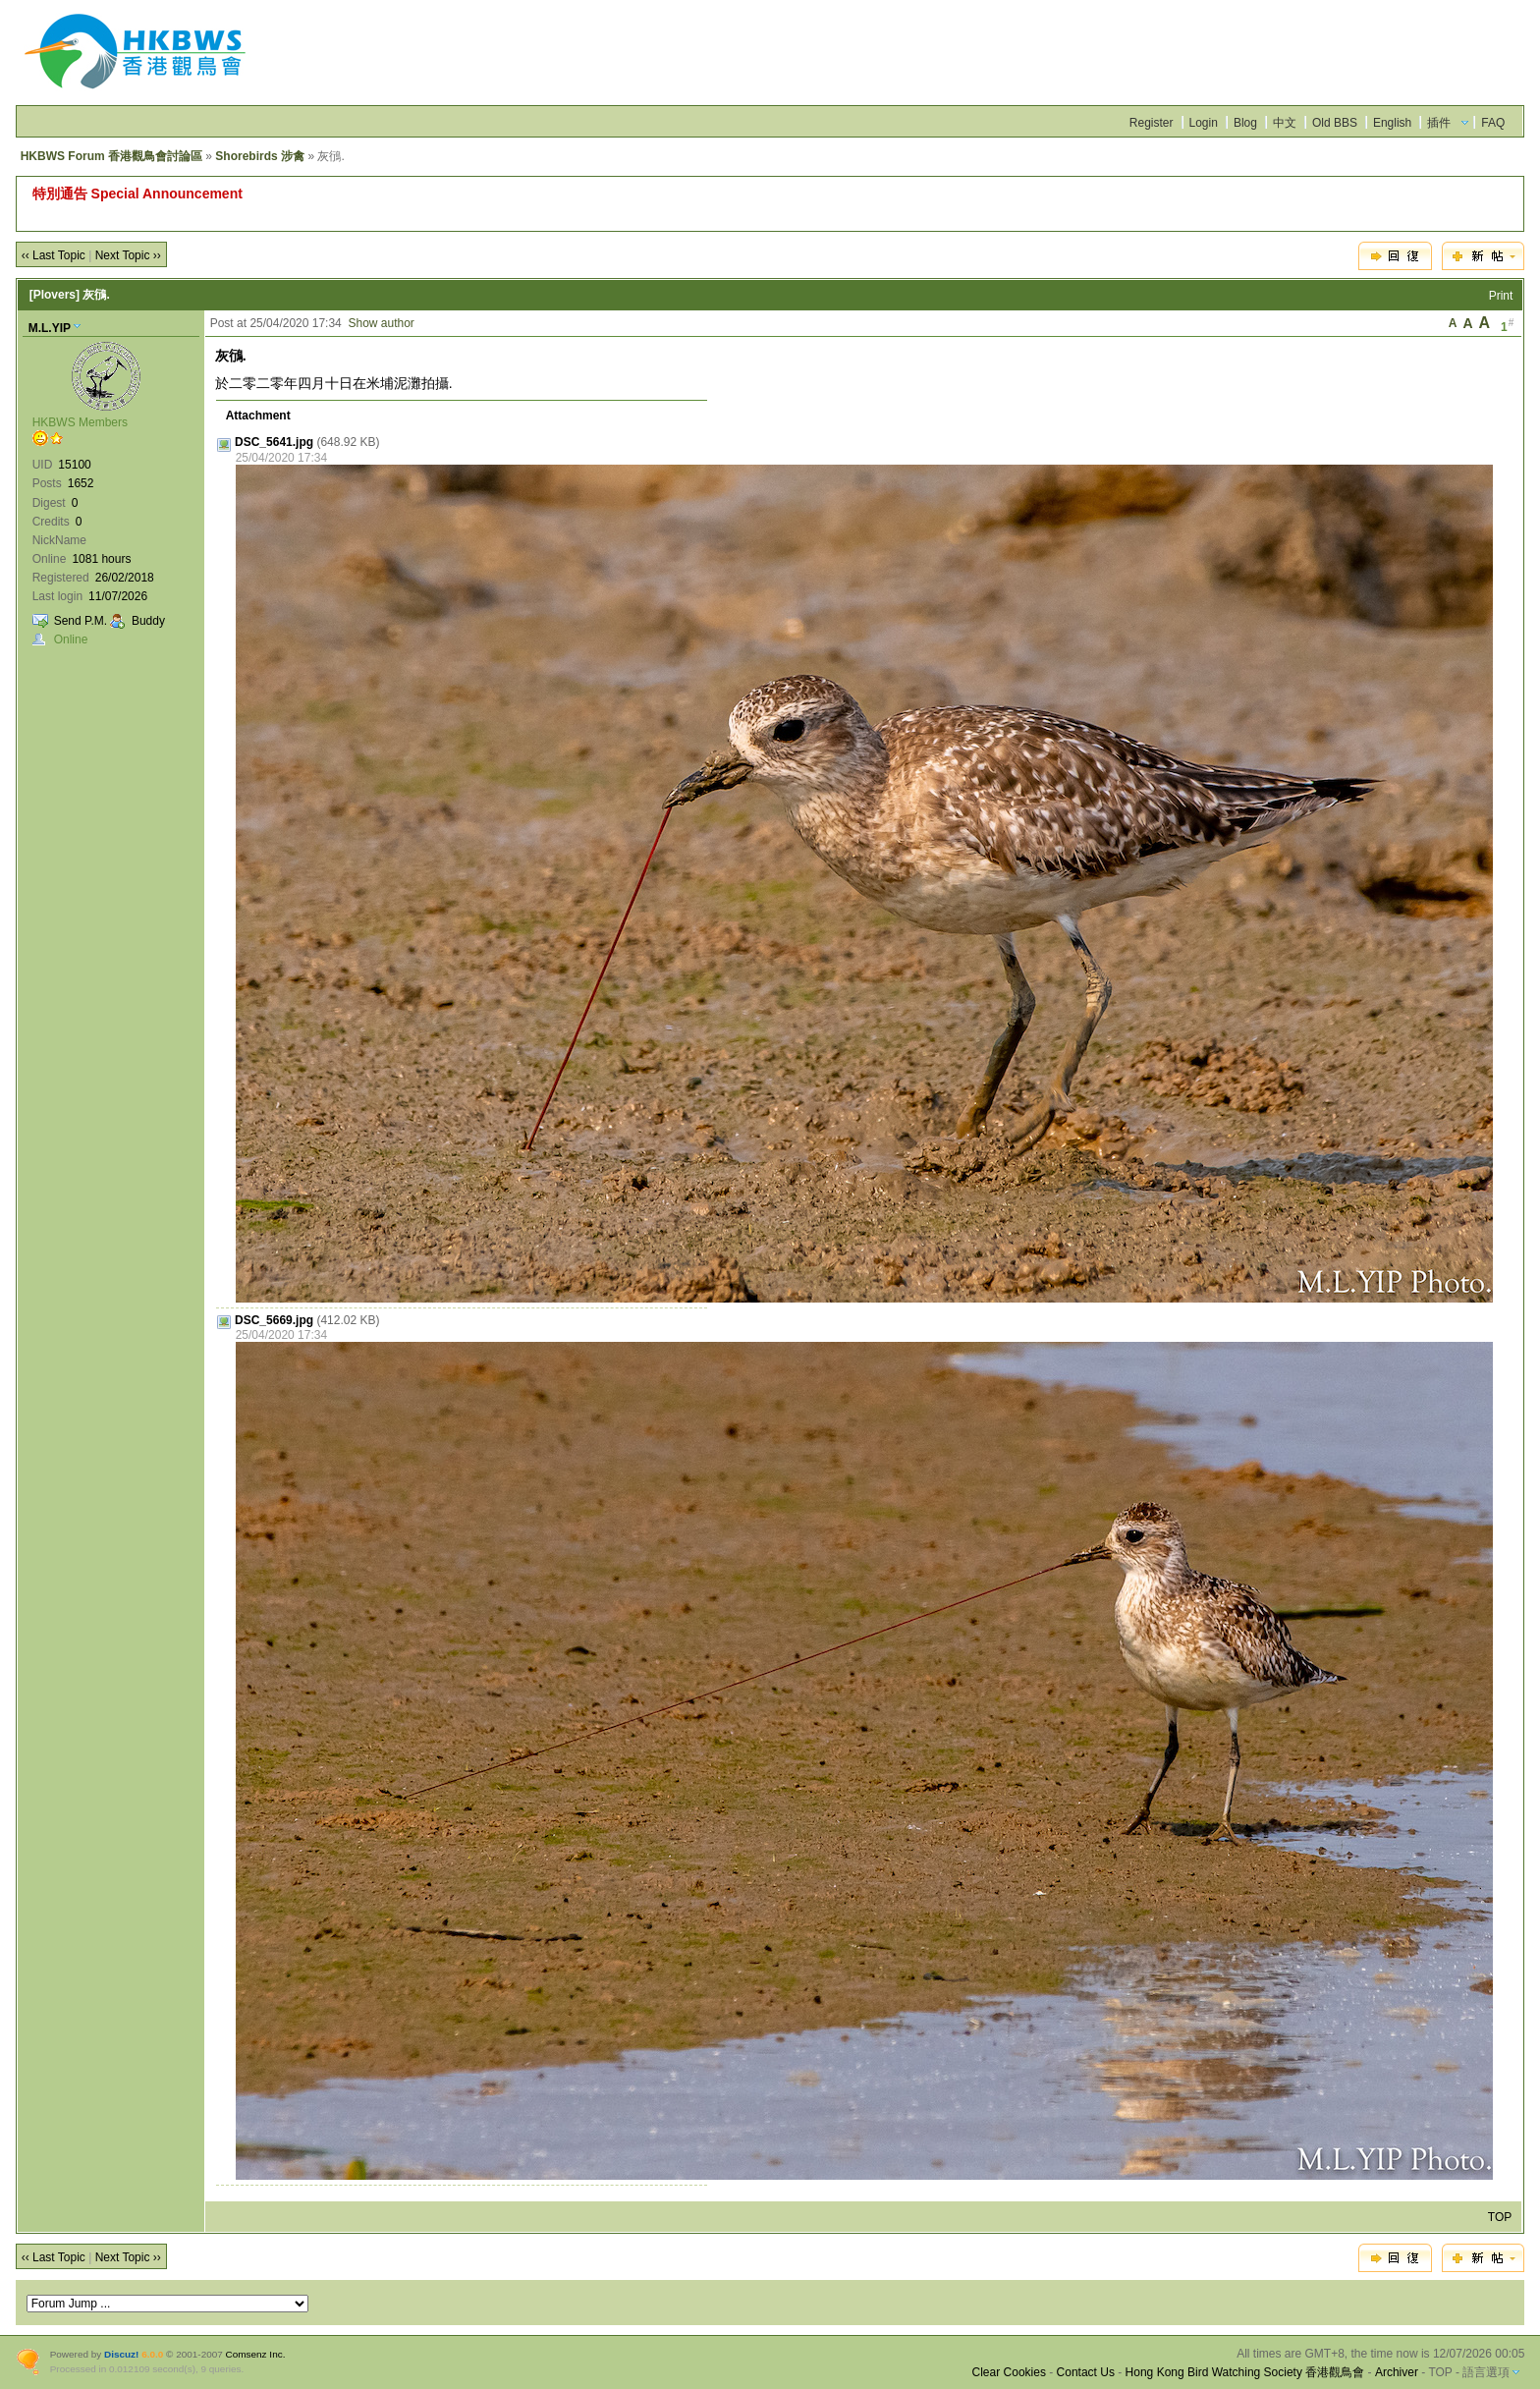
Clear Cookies (1009, 2372)
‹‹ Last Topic (53, 255)
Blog (1245, 123)
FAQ (1493, 123)
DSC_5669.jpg (274, 1320)
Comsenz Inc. (256, 2354)
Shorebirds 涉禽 (259, 156)
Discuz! (121, 2354)
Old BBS (1334, 123)
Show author (380, 323)
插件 (1439, 123)
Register (1151, 123)
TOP (1500, 2217)
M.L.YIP (49, 328)
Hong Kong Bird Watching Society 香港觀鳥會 (1245, 2372)
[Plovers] (54, 295)
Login (1203, 123)
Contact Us (1086, 2372)
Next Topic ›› (128, 255)
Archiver (1396, 2372)
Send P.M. (80, 621)
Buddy (148, 621)
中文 (1284, 123)
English (1392, 123)
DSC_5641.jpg (274, 442)
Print (1501, 296)
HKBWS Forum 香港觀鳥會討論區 (111, 156)
